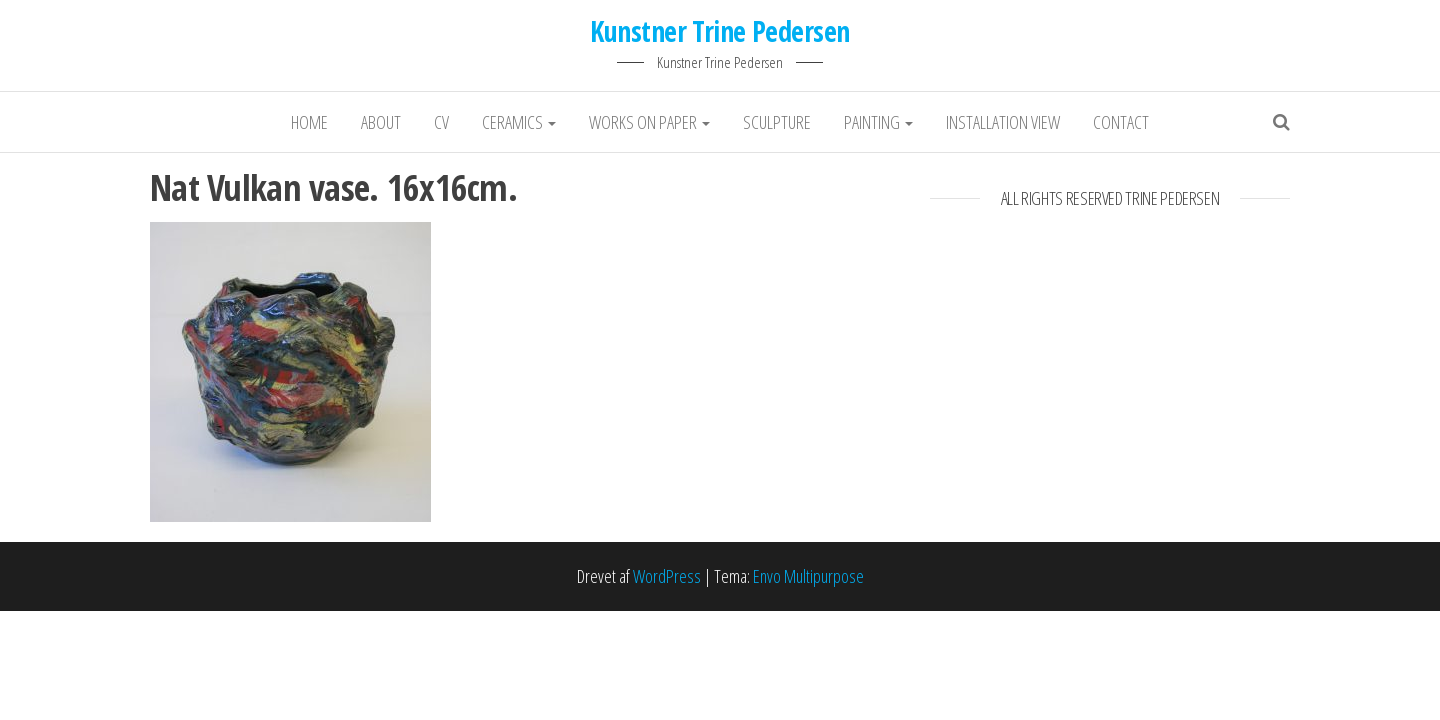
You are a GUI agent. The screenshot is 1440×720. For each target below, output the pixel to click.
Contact (1121, 122)
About (381, 122)
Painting (878, 122)
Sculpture (777, 122)
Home (309, 122)
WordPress (667, 576)
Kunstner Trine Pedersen (719, 31)
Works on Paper (649, 122)
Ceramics (519, 122)
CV (441, 122)
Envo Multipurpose (808, 576)
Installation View (1003, 122)
